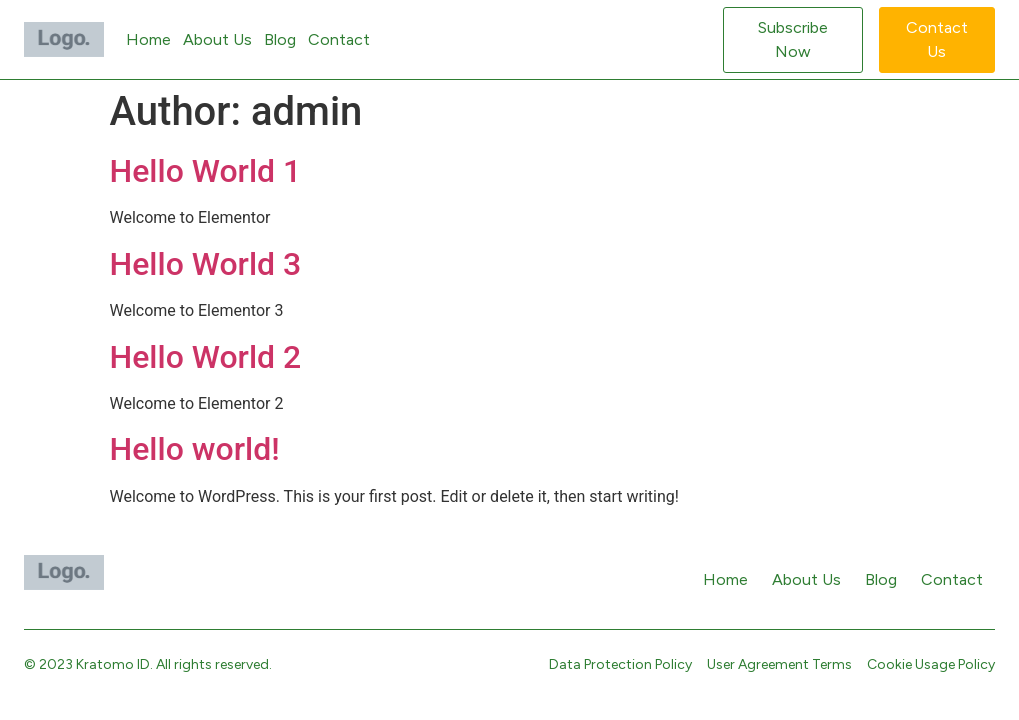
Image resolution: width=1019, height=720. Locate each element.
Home (148, 39)
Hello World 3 (206, 264)
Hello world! (195, 449)
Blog (280, 39)
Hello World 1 (206, 171)
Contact (339, 39)
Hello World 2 (206, 357)
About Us (217, 39)
